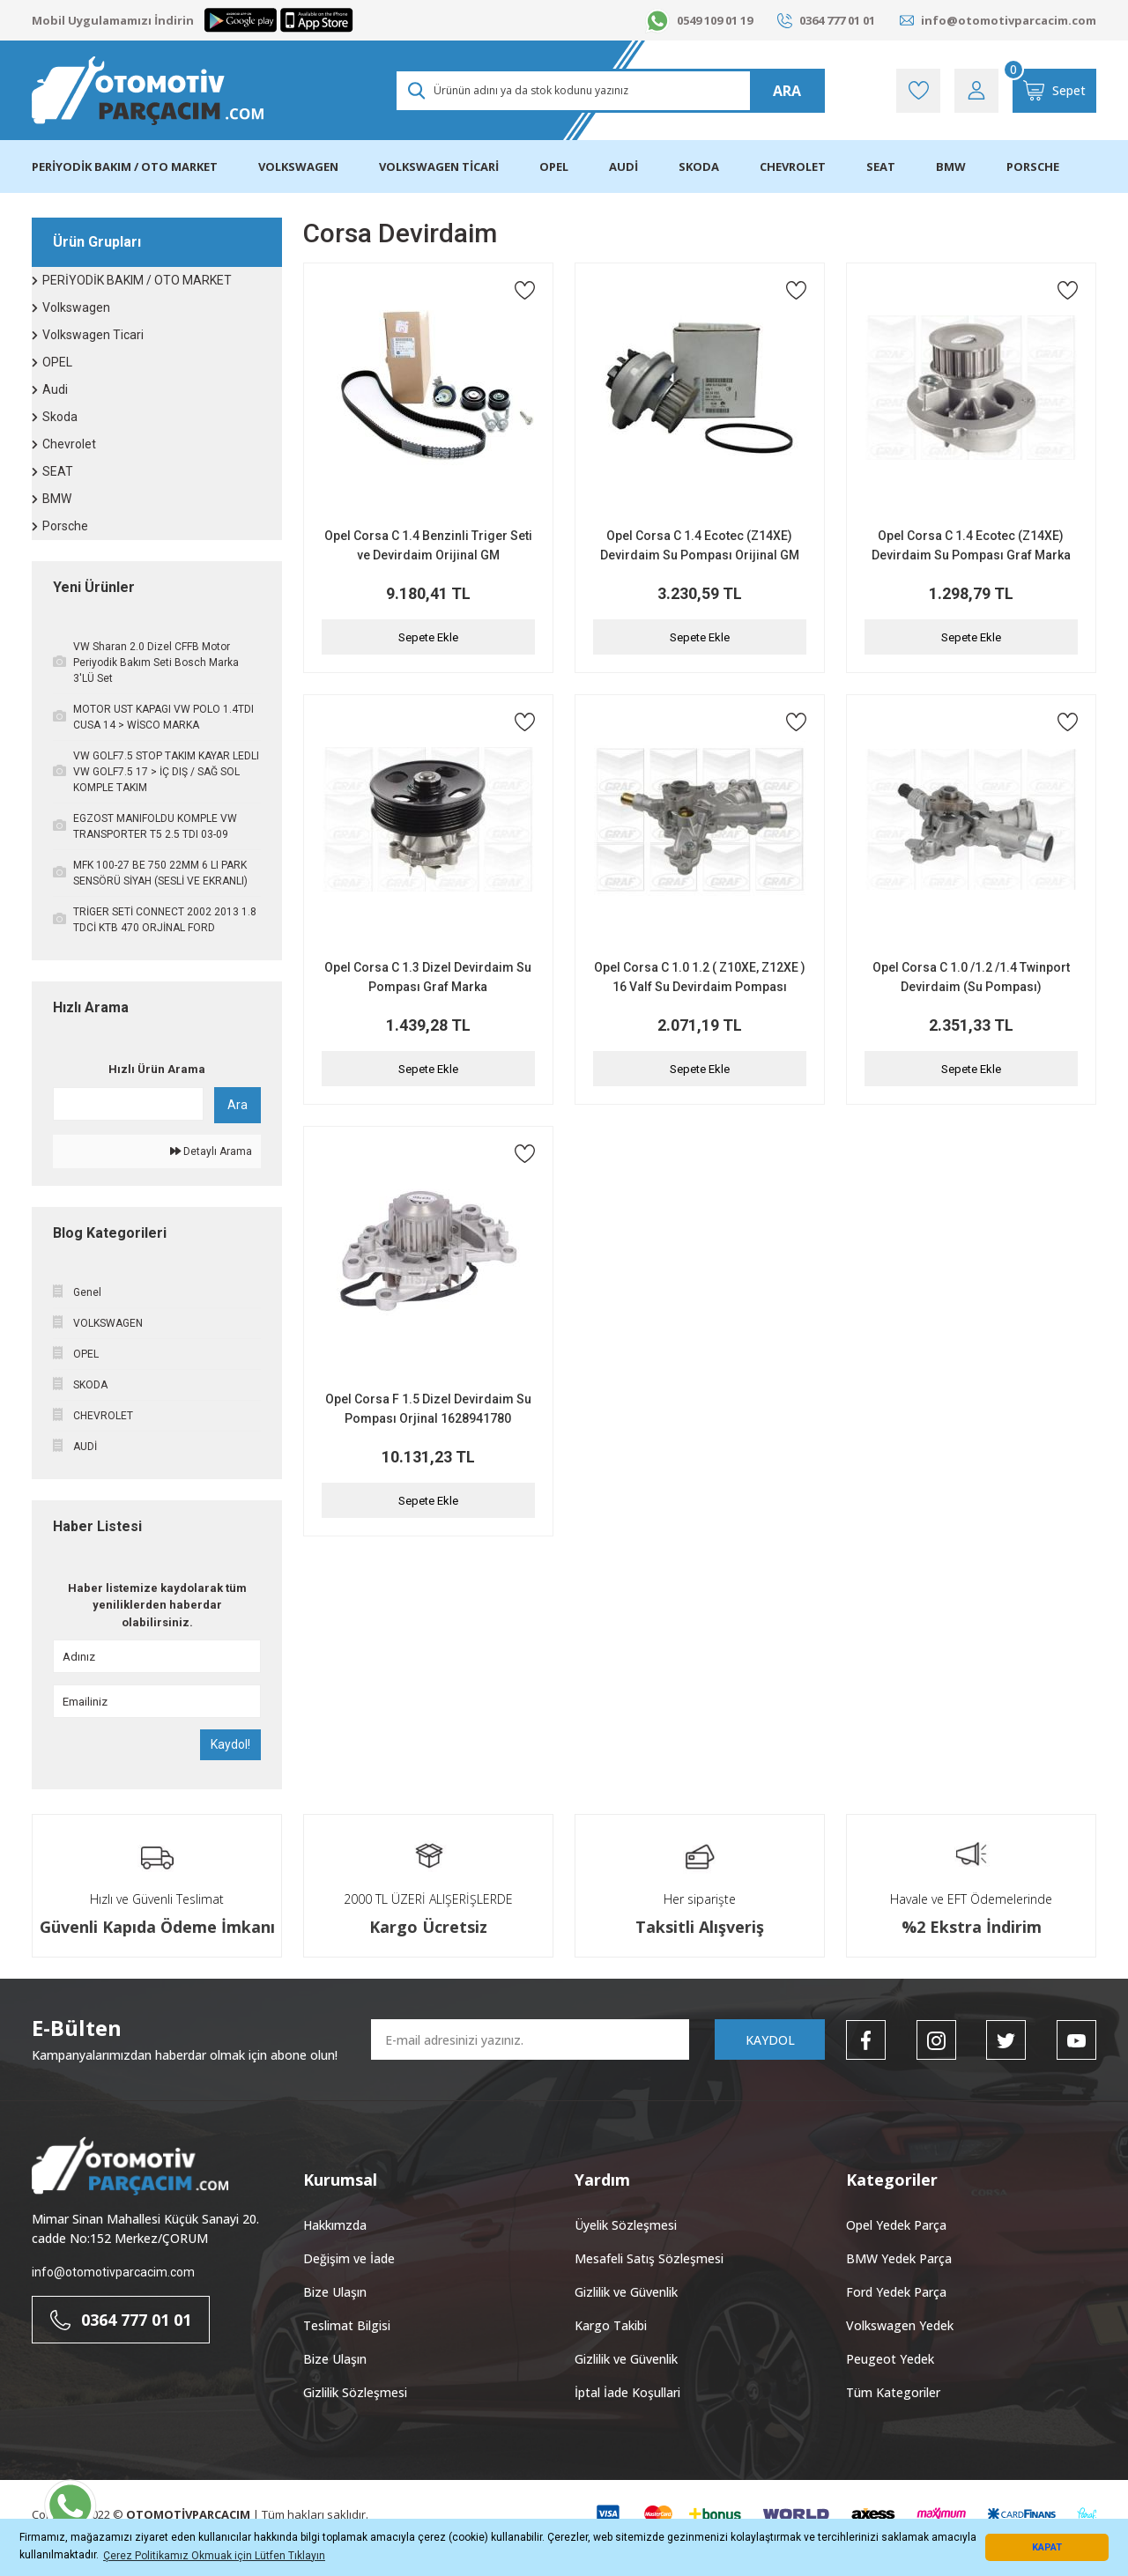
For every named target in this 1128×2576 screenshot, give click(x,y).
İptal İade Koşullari (627, 2392)
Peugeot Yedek (890, 2358)
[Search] (609, 91)
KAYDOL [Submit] (770, 2040)
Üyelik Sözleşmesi (626, 2225)
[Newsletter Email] (530, 2039)
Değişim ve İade (349, 2258)
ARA (787, 90)
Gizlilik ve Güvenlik (626, 2292)
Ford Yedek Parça (896, 2292)
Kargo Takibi (611, 2325)
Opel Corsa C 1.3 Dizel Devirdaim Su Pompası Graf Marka (427, 977)
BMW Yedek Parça (899, 2258)
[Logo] (147, 90)
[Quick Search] (128, 1104)
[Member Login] (976, 91)
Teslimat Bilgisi (346, 2325)
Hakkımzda (335, 2225)
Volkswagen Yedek (900, 2325)
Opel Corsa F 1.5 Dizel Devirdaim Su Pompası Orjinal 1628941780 (428, 1408)
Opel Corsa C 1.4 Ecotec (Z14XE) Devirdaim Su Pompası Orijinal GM (699, 545)
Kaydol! (230, 1744)
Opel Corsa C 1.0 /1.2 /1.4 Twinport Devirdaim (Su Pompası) (971, 977)
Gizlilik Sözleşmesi (355, 2392)
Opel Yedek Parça (896, 2225)
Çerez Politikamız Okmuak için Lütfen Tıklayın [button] (214, 2556)
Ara (237, 1105)
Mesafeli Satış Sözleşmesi (649, 2258)
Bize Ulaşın (335, 2292)
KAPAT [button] (1047, 2547)
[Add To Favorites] (525, 290)
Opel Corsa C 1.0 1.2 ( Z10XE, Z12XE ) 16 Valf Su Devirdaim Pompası (699, 977)
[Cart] (1054, 91)
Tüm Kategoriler (893, 2392)
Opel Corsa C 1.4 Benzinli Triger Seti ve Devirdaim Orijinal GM (428, 545)
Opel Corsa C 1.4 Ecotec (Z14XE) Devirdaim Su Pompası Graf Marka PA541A (971, 547)
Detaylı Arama (211, 1151)
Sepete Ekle (428, 637)
